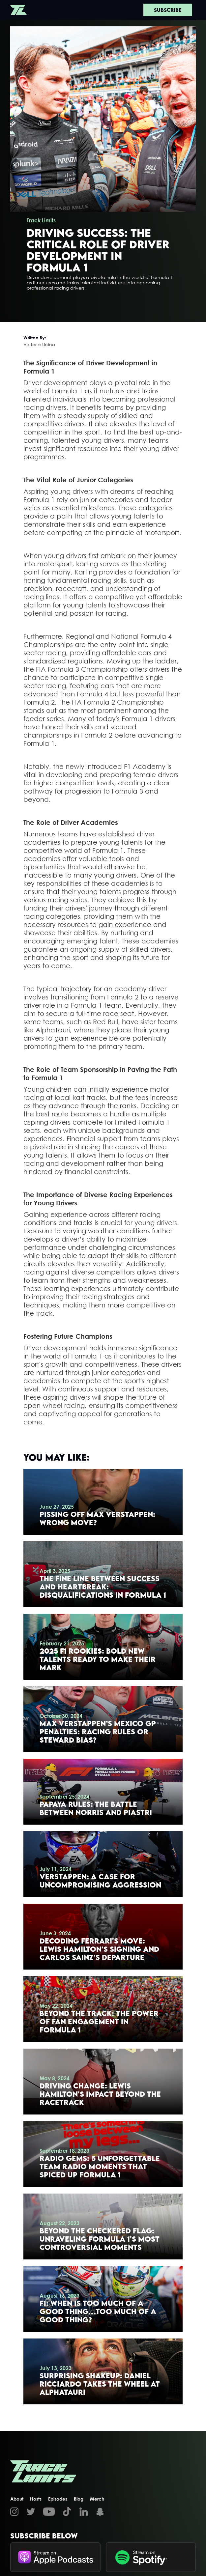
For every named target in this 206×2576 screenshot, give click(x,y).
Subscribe (168, 10)
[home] (18, 10)
